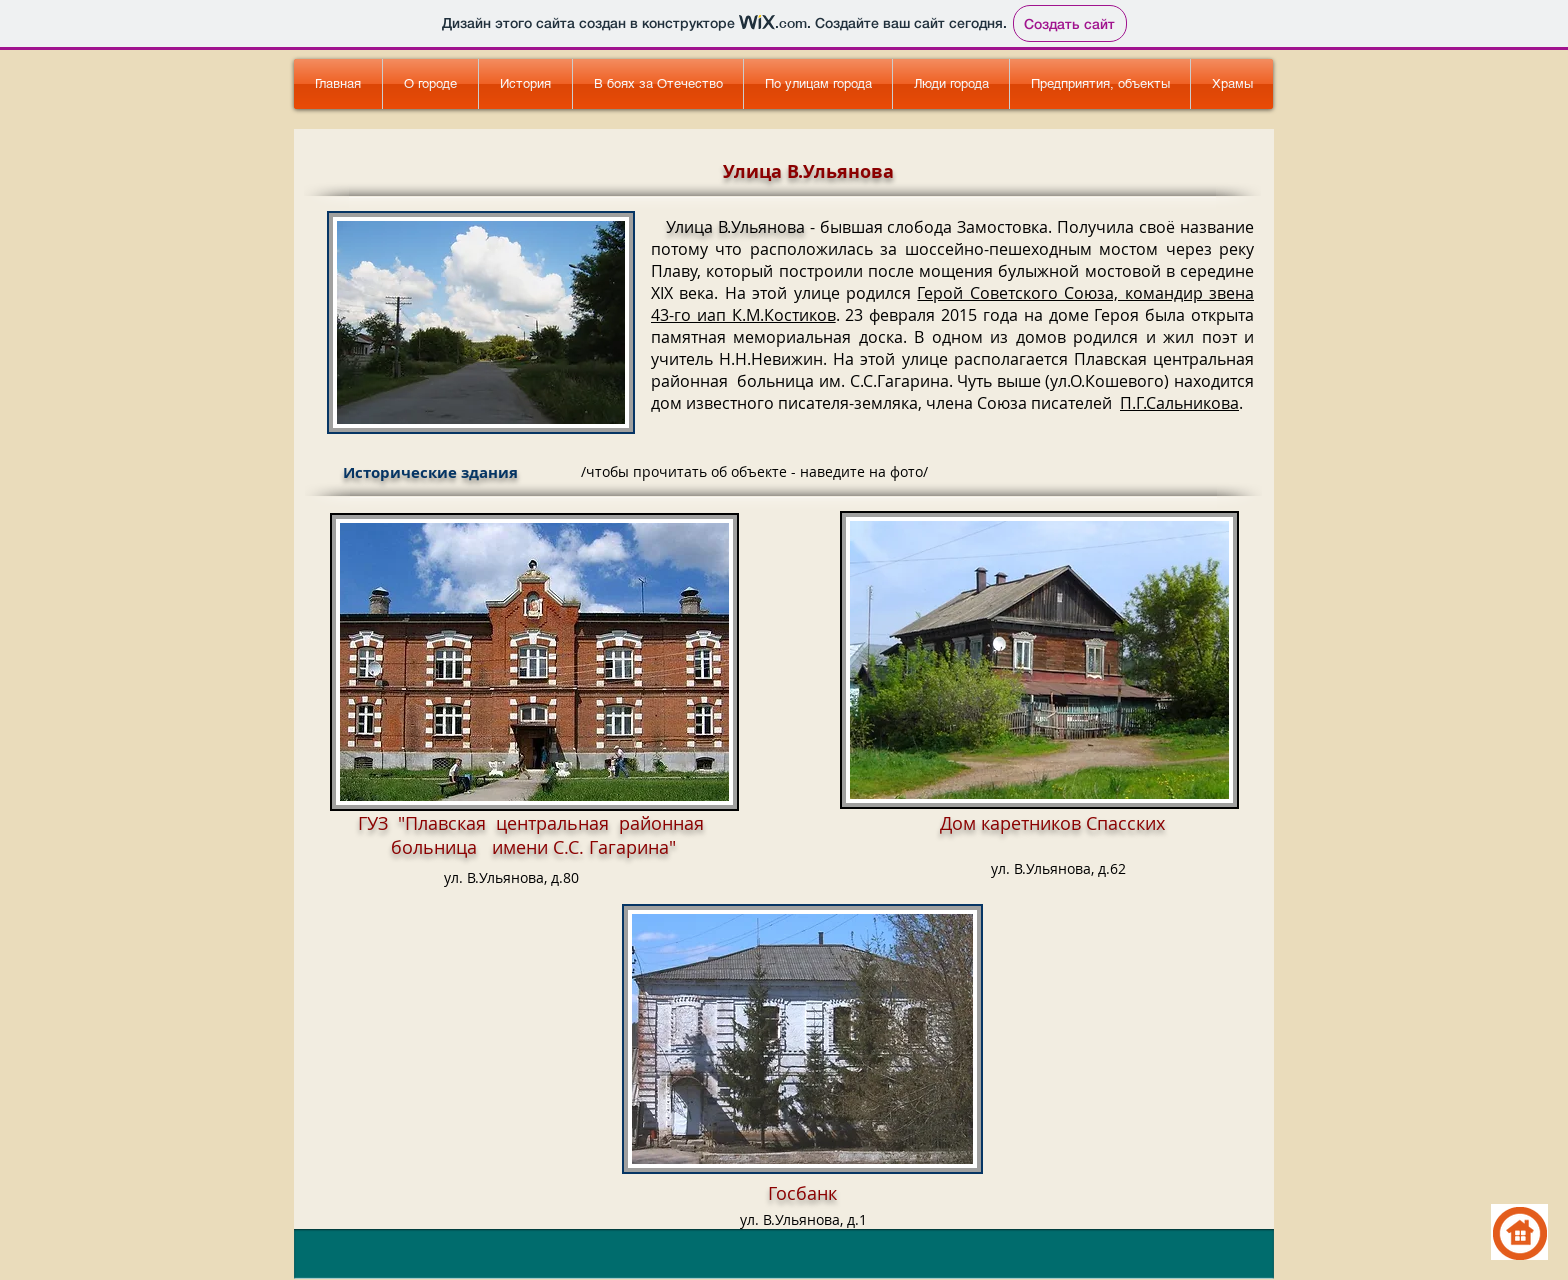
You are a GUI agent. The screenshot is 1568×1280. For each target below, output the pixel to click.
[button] (658, 84)
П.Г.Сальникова (1179, 403)
